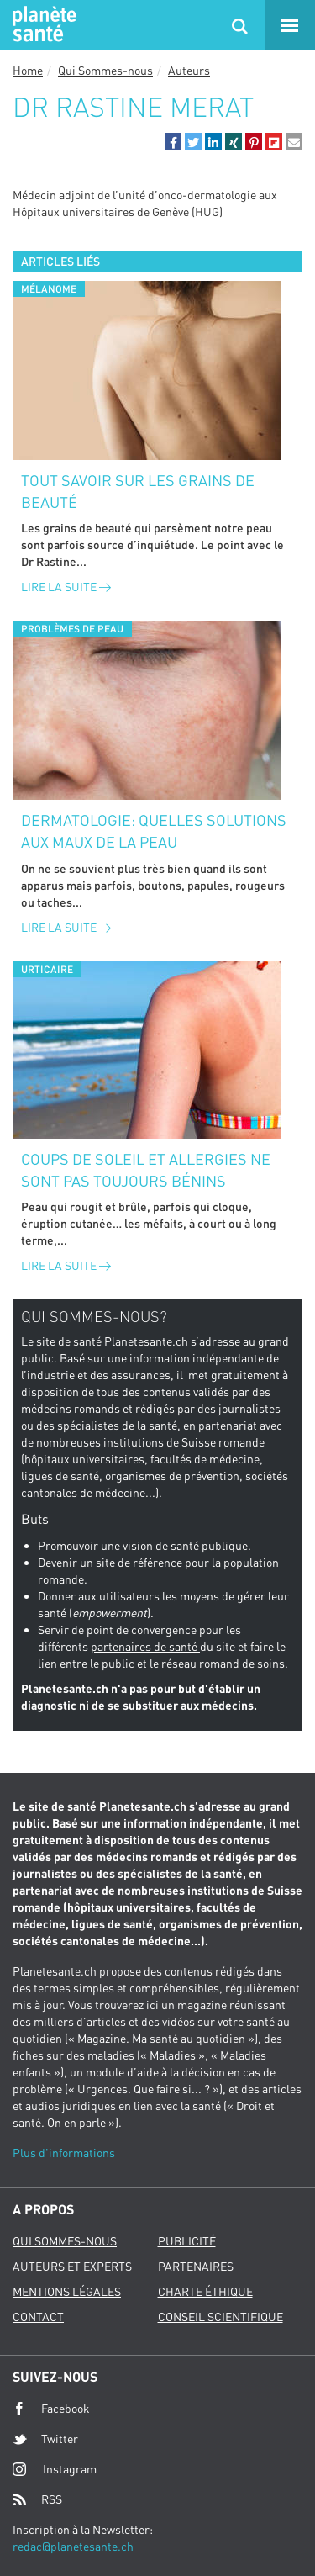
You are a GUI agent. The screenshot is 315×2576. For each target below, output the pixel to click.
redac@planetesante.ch (73, 2546)
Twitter (45, 2439)
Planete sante (42, 25)
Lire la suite (66, 586)
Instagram (55, 2469)
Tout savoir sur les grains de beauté (138, 491)
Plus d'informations (64, 2152)
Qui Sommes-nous (105, 70)
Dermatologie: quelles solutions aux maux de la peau (153, 831)
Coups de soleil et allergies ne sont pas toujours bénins (145, 1170)
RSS (37, 2499)
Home (28, 70)
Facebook (51, 2408)
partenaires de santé (145, 1646)
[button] (173, 141)
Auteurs (189, 70)
